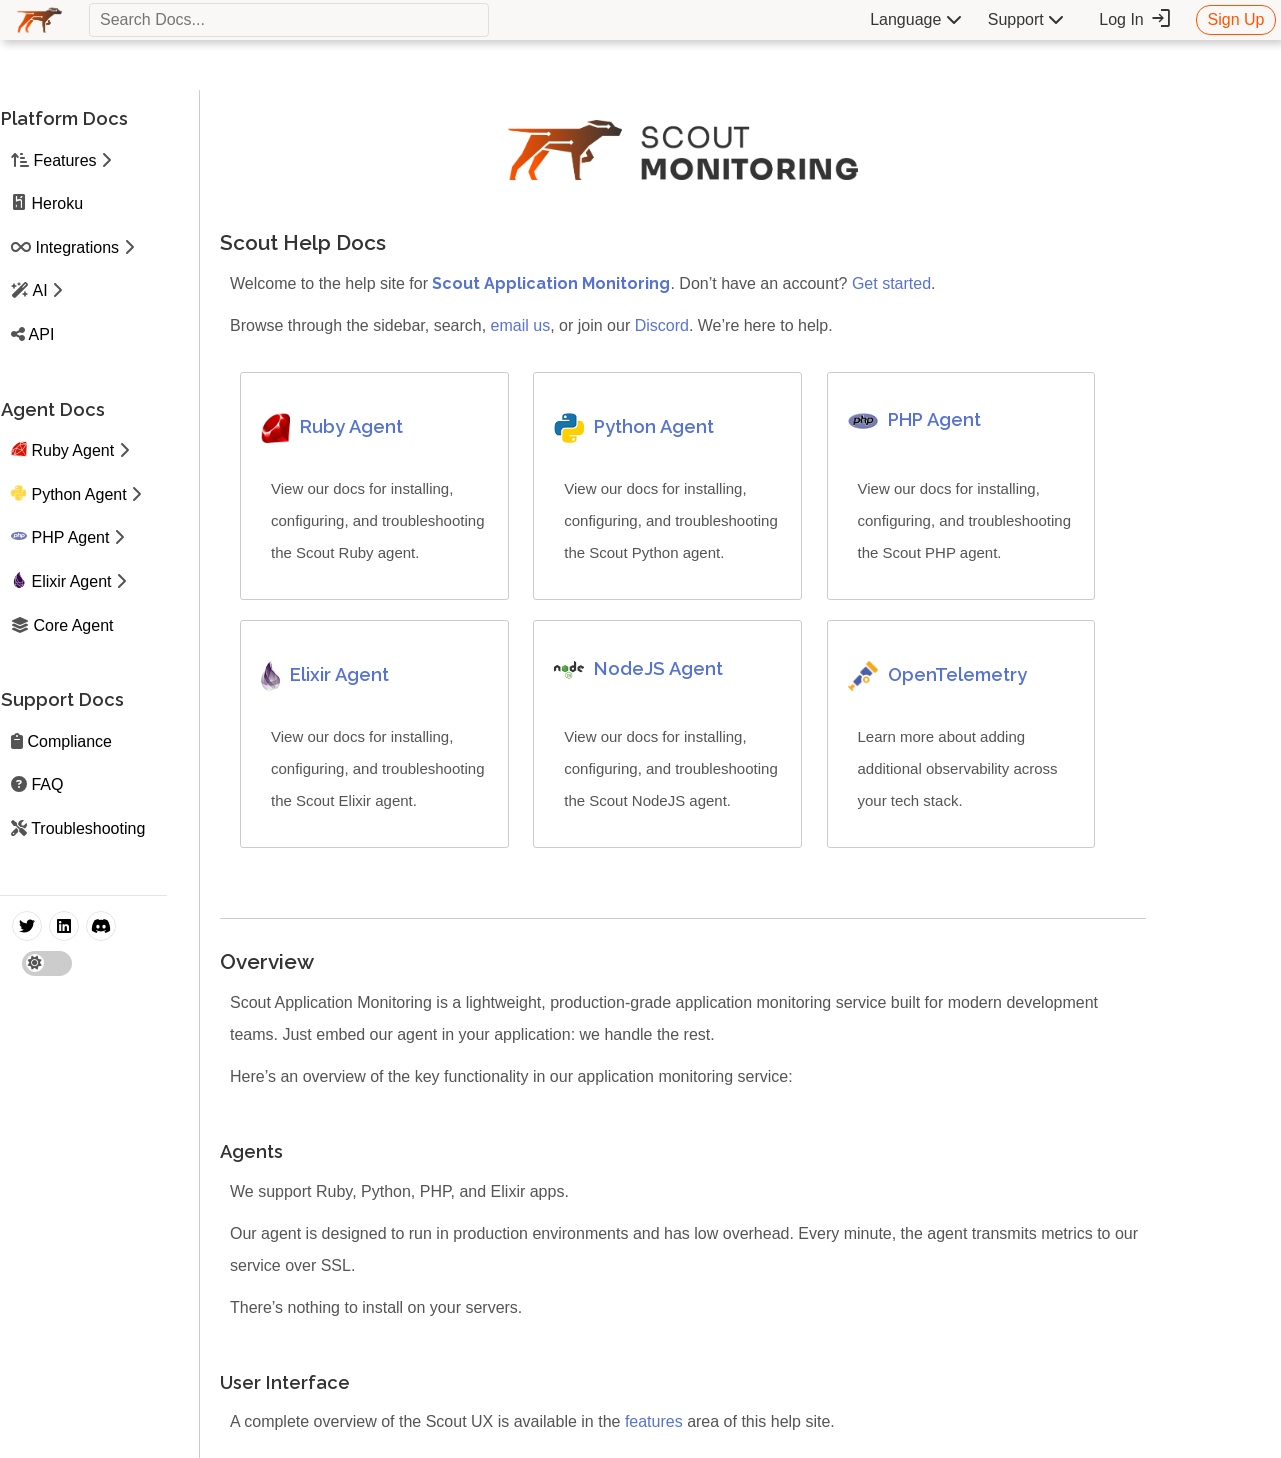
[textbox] (289, 20)
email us (521, 325)
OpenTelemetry (957, 674)
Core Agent (73, 625)
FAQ (47, 784)
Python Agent (78, 494)
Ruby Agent (72, 450)
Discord (662, 325)
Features (64, 160)
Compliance (69, 741)
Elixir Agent (71, 581)
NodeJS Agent (658, 668)
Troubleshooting (88, 828)
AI (40, 290)
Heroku (57, 203)
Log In (1135, 19)
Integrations (77, 247)
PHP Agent (70, 537)
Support (1026, 19)
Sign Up (1236, 19)
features (654, 1421)
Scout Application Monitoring (551, 283)
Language (916, 19)
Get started (891, 283)
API (42, 334)
